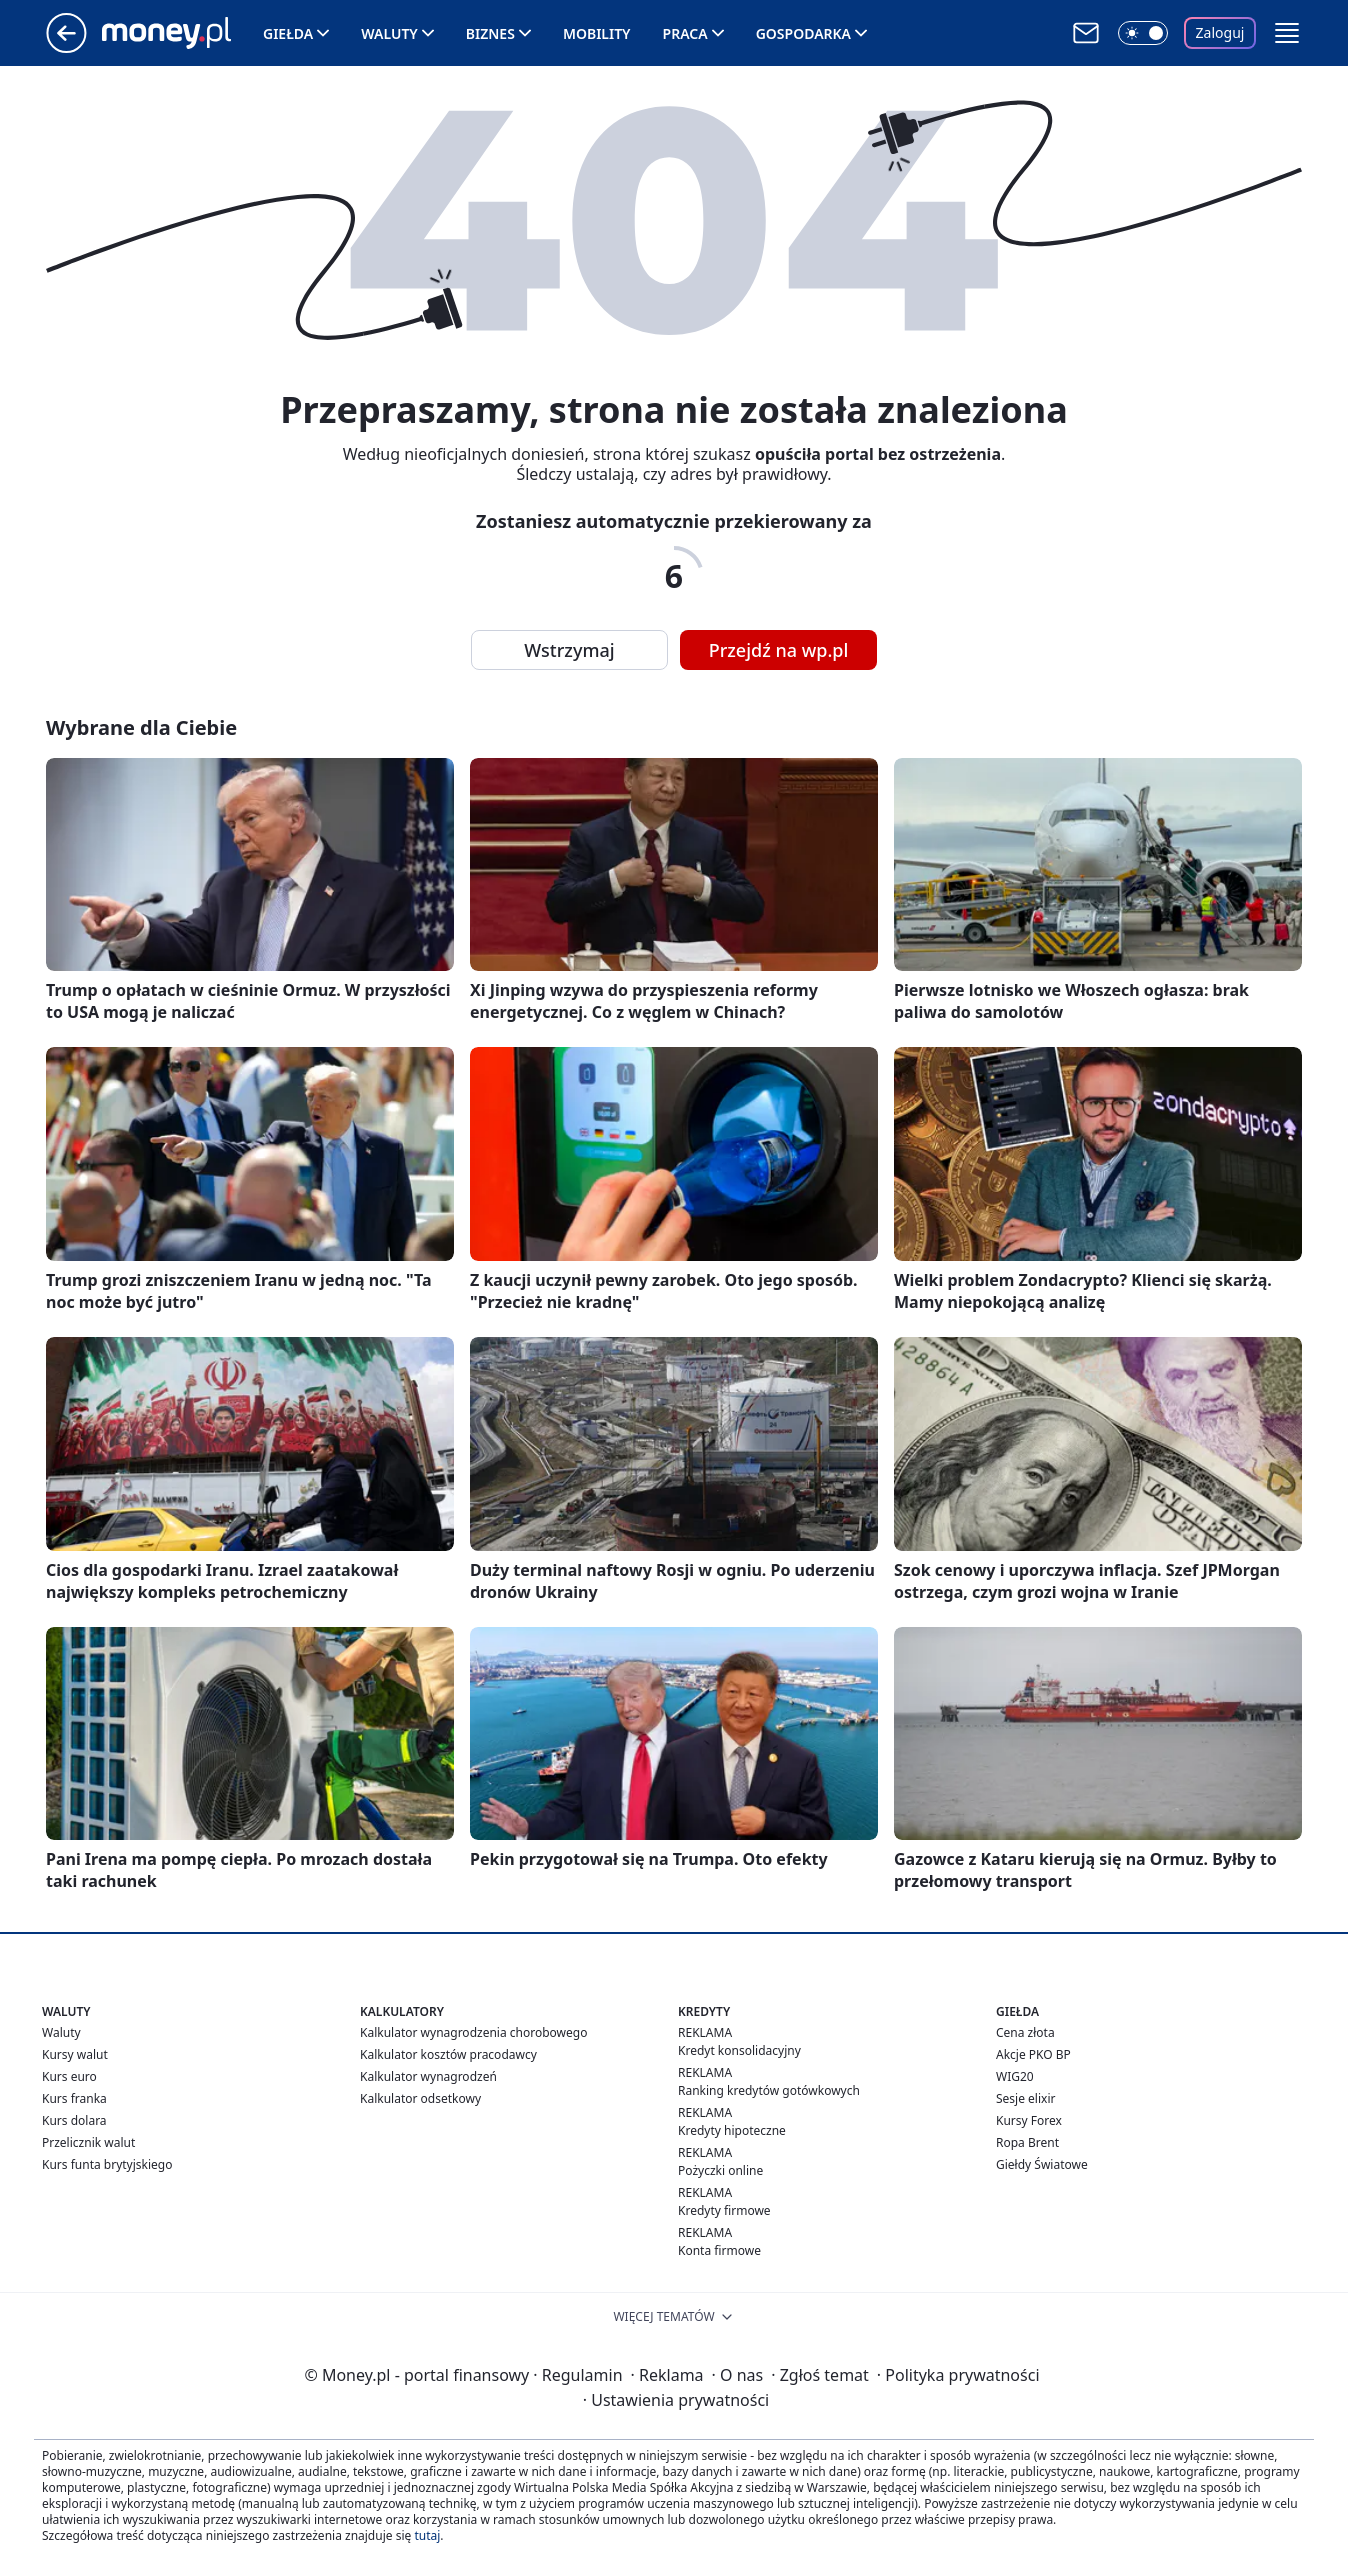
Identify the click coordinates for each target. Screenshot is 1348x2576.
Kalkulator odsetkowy (420, 2098)
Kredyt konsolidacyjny (739, 2050)
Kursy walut (75, 2054)
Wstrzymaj (569, 650)
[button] (1287, 33)
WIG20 (1015, 2076)
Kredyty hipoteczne (732, 2130)
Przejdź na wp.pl (779, 650)
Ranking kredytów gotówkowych (769, 2090)
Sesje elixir (1025, 2098)
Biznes (490, 33)
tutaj (427, 2535)
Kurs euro (69, 2076)
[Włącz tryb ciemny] (1143, 33)
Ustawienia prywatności (676, 2400)
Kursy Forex (1029, 2120)
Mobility (597, 33)
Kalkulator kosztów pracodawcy (448, 2054)
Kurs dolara (74, 2120)
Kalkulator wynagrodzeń (428, 2076)
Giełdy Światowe (1042, 2164)
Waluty (389, 33)
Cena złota (1025, 2032)
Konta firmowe (719, 2250)
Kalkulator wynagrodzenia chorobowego (473, 2032)
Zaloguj (1220, 32)
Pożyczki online (720, 2170)
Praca (685, 33)
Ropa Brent (1027, 2142)
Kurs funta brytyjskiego (107, 2164)
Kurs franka (74, 2098)
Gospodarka (803, 33)
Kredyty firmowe (724, 2210)
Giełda (288, 33)
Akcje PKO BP (1033, 2054)
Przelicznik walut (88, 2142)
